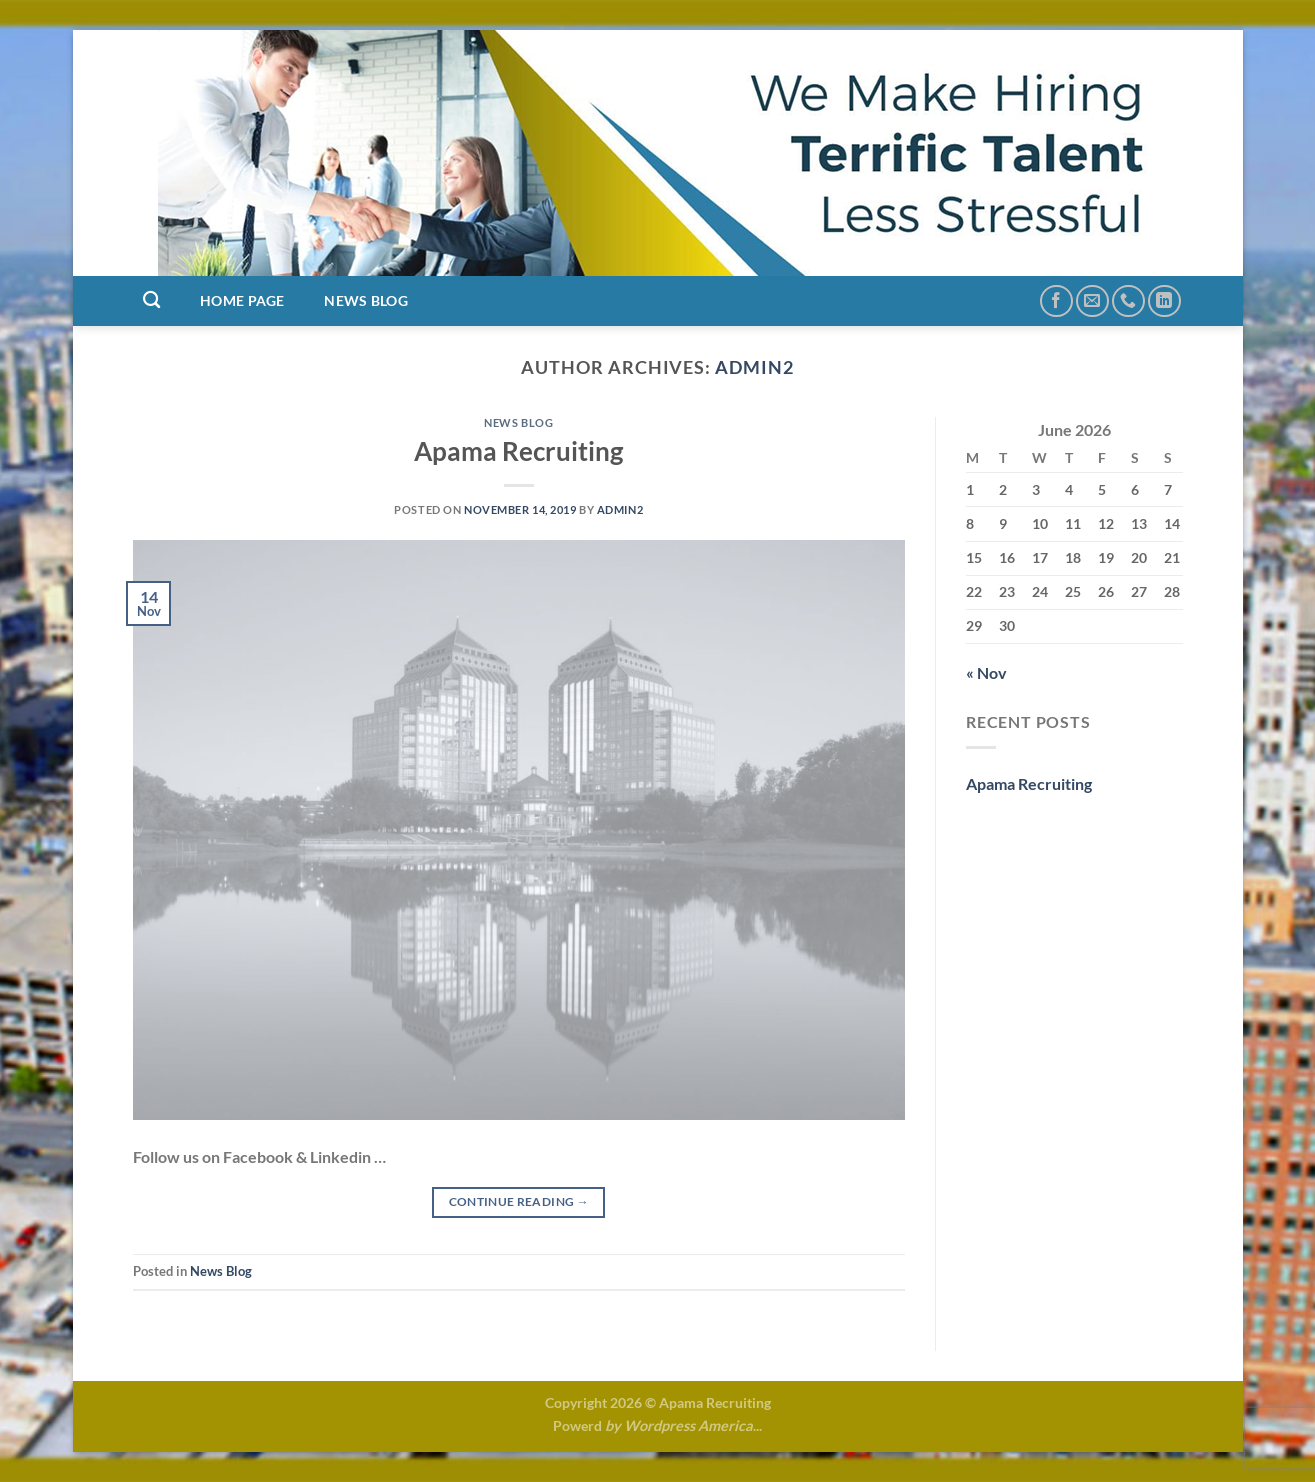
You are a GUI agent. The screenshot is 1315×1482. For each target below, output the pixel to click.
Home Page (242, 300)
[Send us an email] (1092, 301)
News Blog (366, 300)
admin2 (754, 367)
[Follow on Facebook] (1056, 301)
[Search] (152, 300)
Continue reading (519, 1201)
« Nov (986, 672)
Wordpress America (688, 1425)
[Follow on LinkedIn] (1164, 301)
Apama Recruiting (518, 451)
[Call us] (1128, 301)
